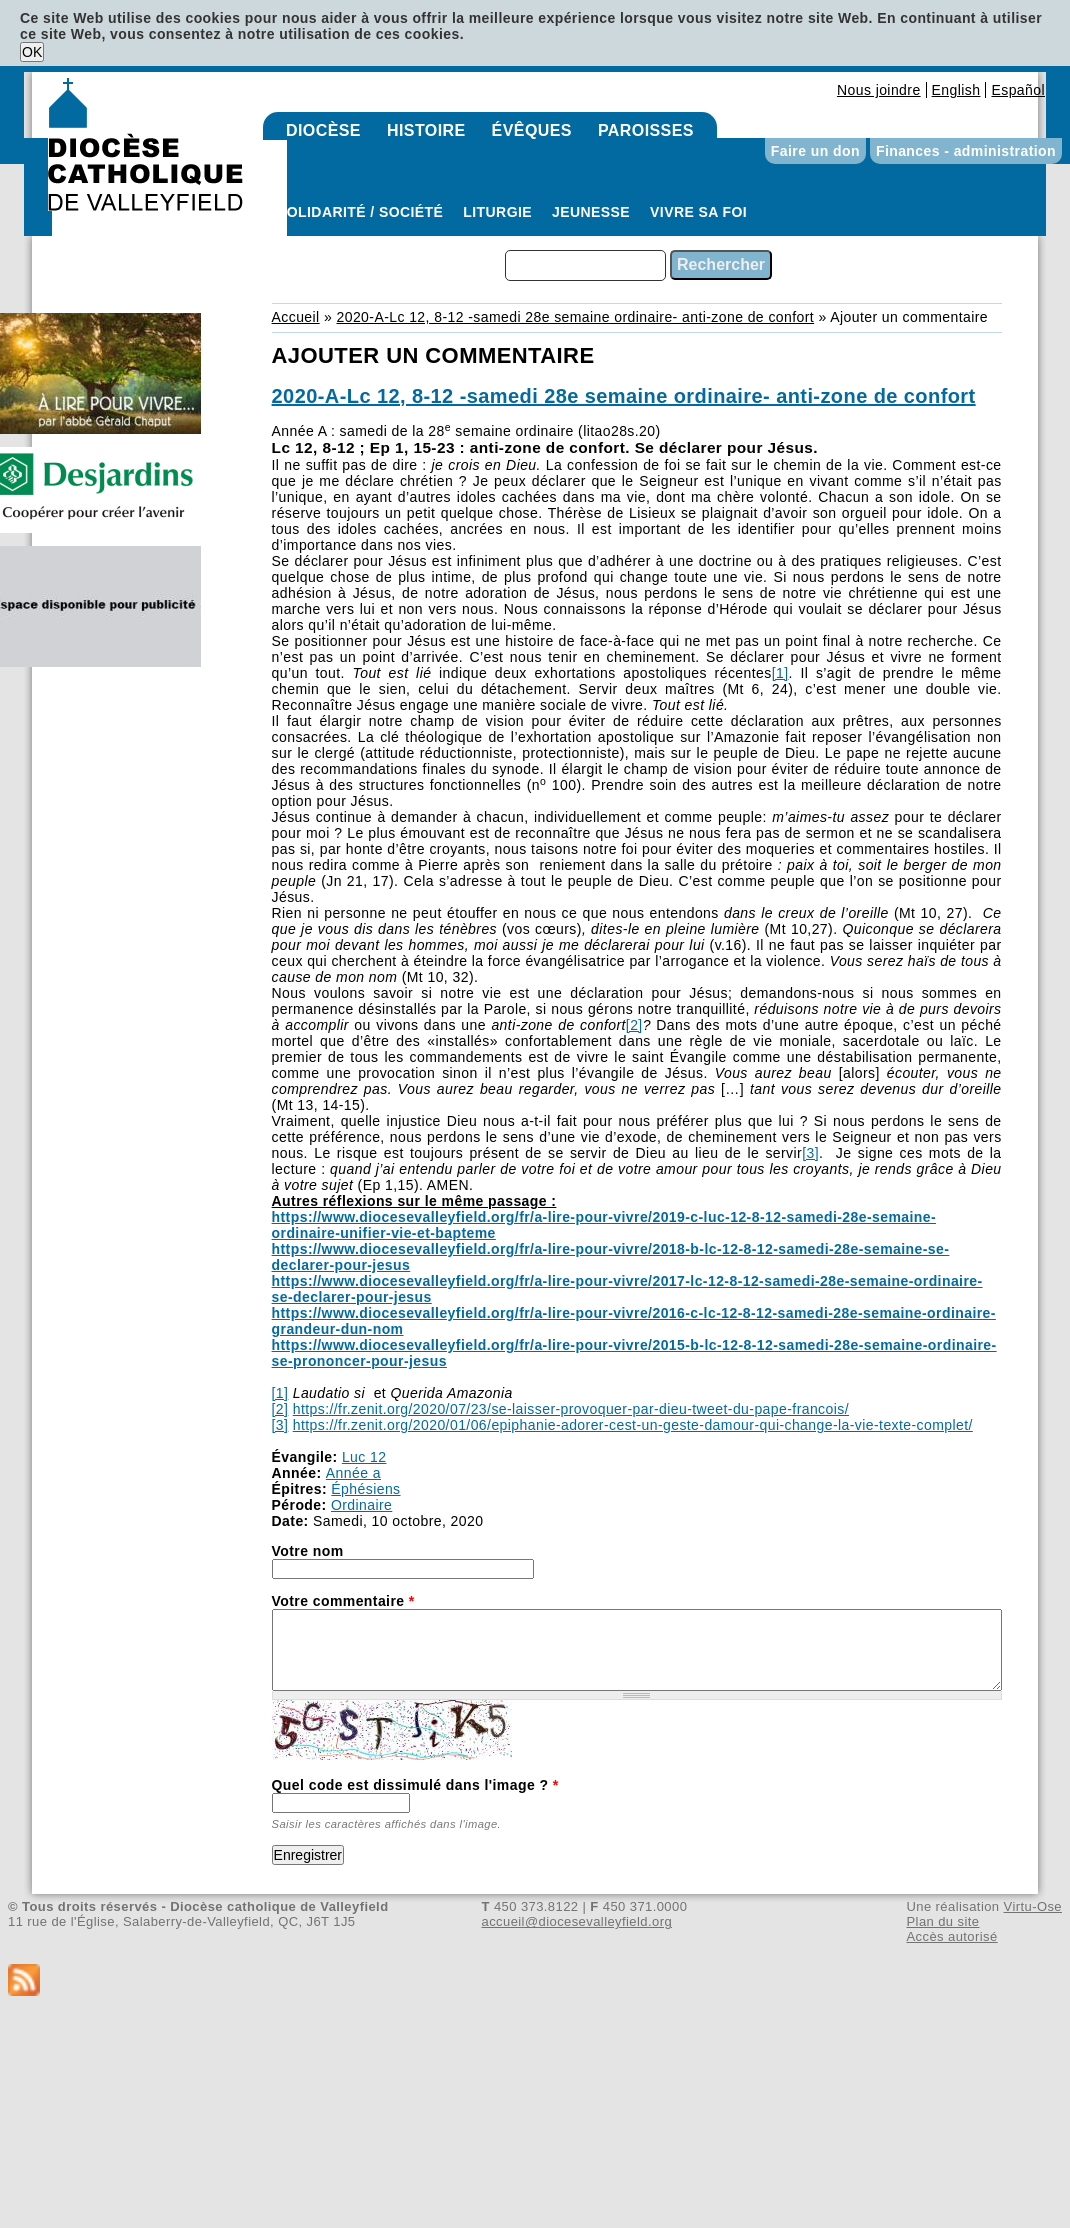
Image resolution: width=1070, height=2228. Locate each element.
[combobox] (585, 265)
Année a (353, 1473)
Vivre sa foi (698, 212)
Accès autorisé (951, 1936)
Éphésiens (365, 1489)
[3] (810, 1153)
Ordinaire (361, 1505)
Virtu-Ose (1033, 1906)
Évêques (532, 130)
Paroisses (646, 130)
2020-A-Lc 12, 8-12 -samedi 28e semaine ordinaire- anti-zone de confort (575, 317)
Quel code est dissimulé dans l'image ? (415, 1785)
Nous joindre (879, 90)
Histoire (426, 130)
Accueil (296, 317)
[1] (780, 673)
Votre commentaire (343, 1601)
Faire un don (815, 151)
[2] (634, 1025)
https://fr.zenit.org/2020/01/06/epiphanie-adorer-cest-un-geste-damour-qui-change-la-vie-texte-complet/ (633, 1425)
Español (1018, 90)
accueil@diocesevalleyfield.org (577, 1921)
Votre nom (308, 1551)
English (956, 90)
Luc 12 (364, 1457)
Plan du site (942, 1921)
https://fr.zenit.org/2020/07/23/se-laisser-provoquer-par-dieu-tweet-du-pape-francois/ (571, 1409)
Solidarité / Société (360, 212)
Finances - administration (966, 151)
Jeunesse (591, 212)
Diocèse (323, 130)
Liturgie (497, 212)
